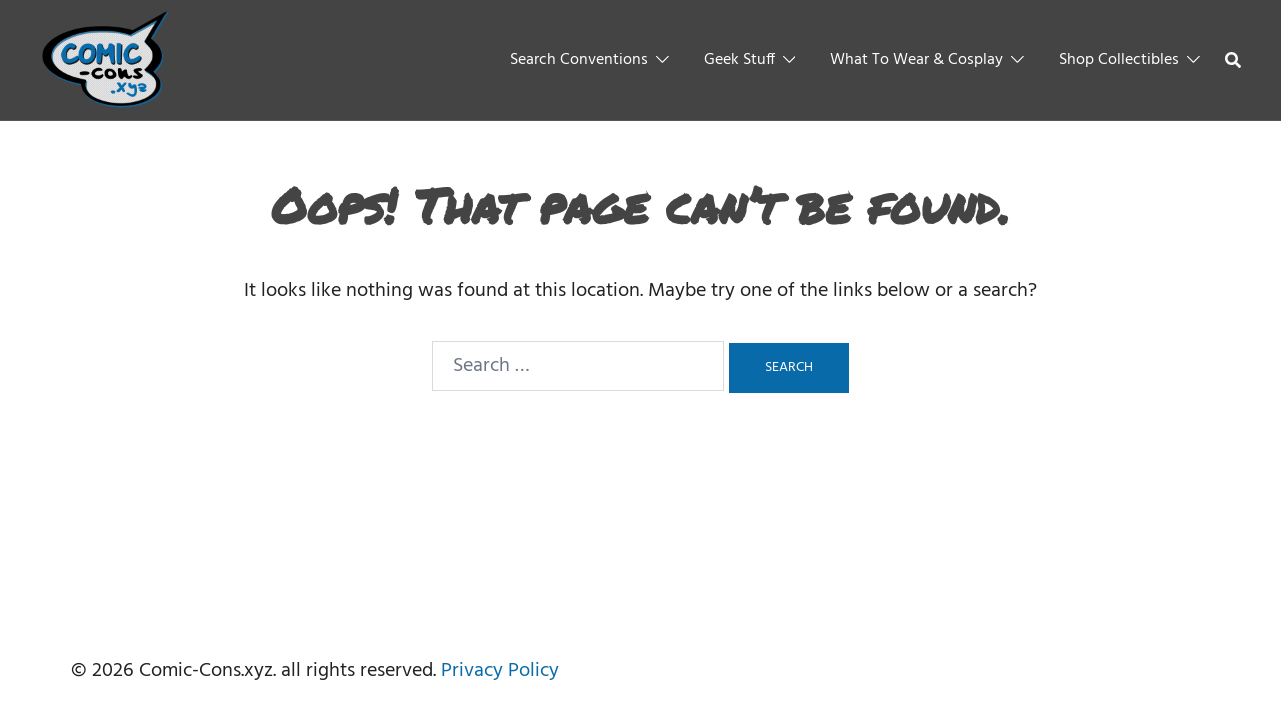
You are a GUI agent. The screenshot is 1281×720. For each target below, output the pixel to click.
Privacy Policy (500, 671)
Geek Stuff (739, 60)
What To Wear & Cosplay (916, 60)
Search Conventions (579, 60)
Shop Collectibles (1119, 60)
